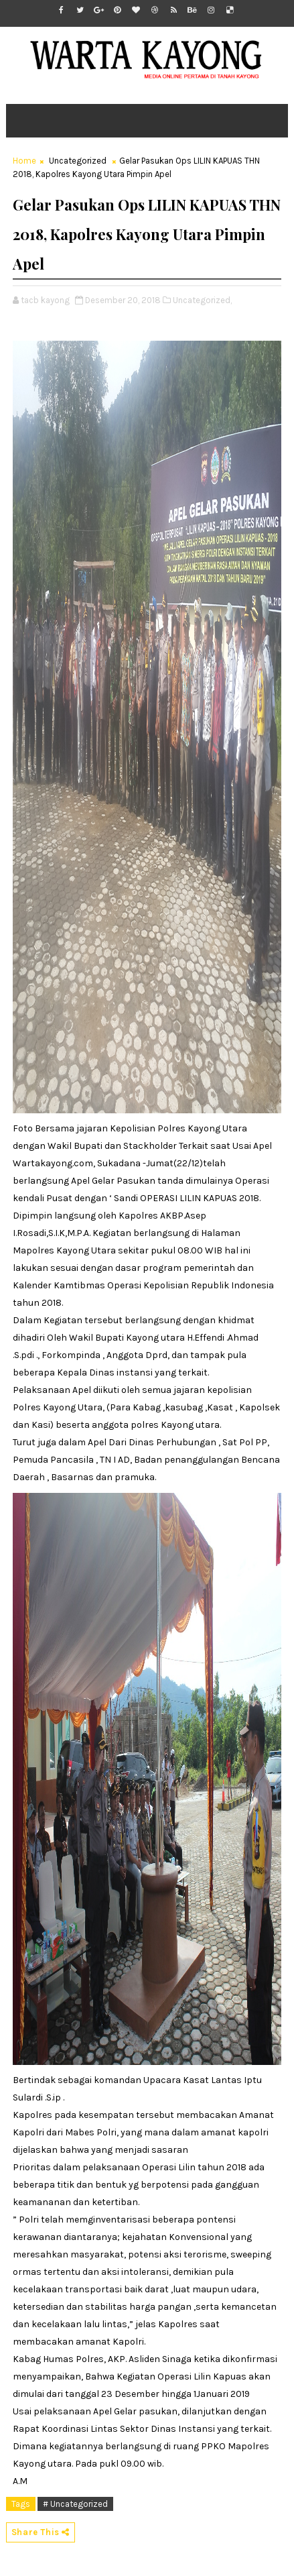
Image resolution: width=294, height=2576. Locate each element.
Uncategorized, (202, 300)
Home (24, 161)
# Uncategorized (75, 2504)
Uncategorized (77, 161)
